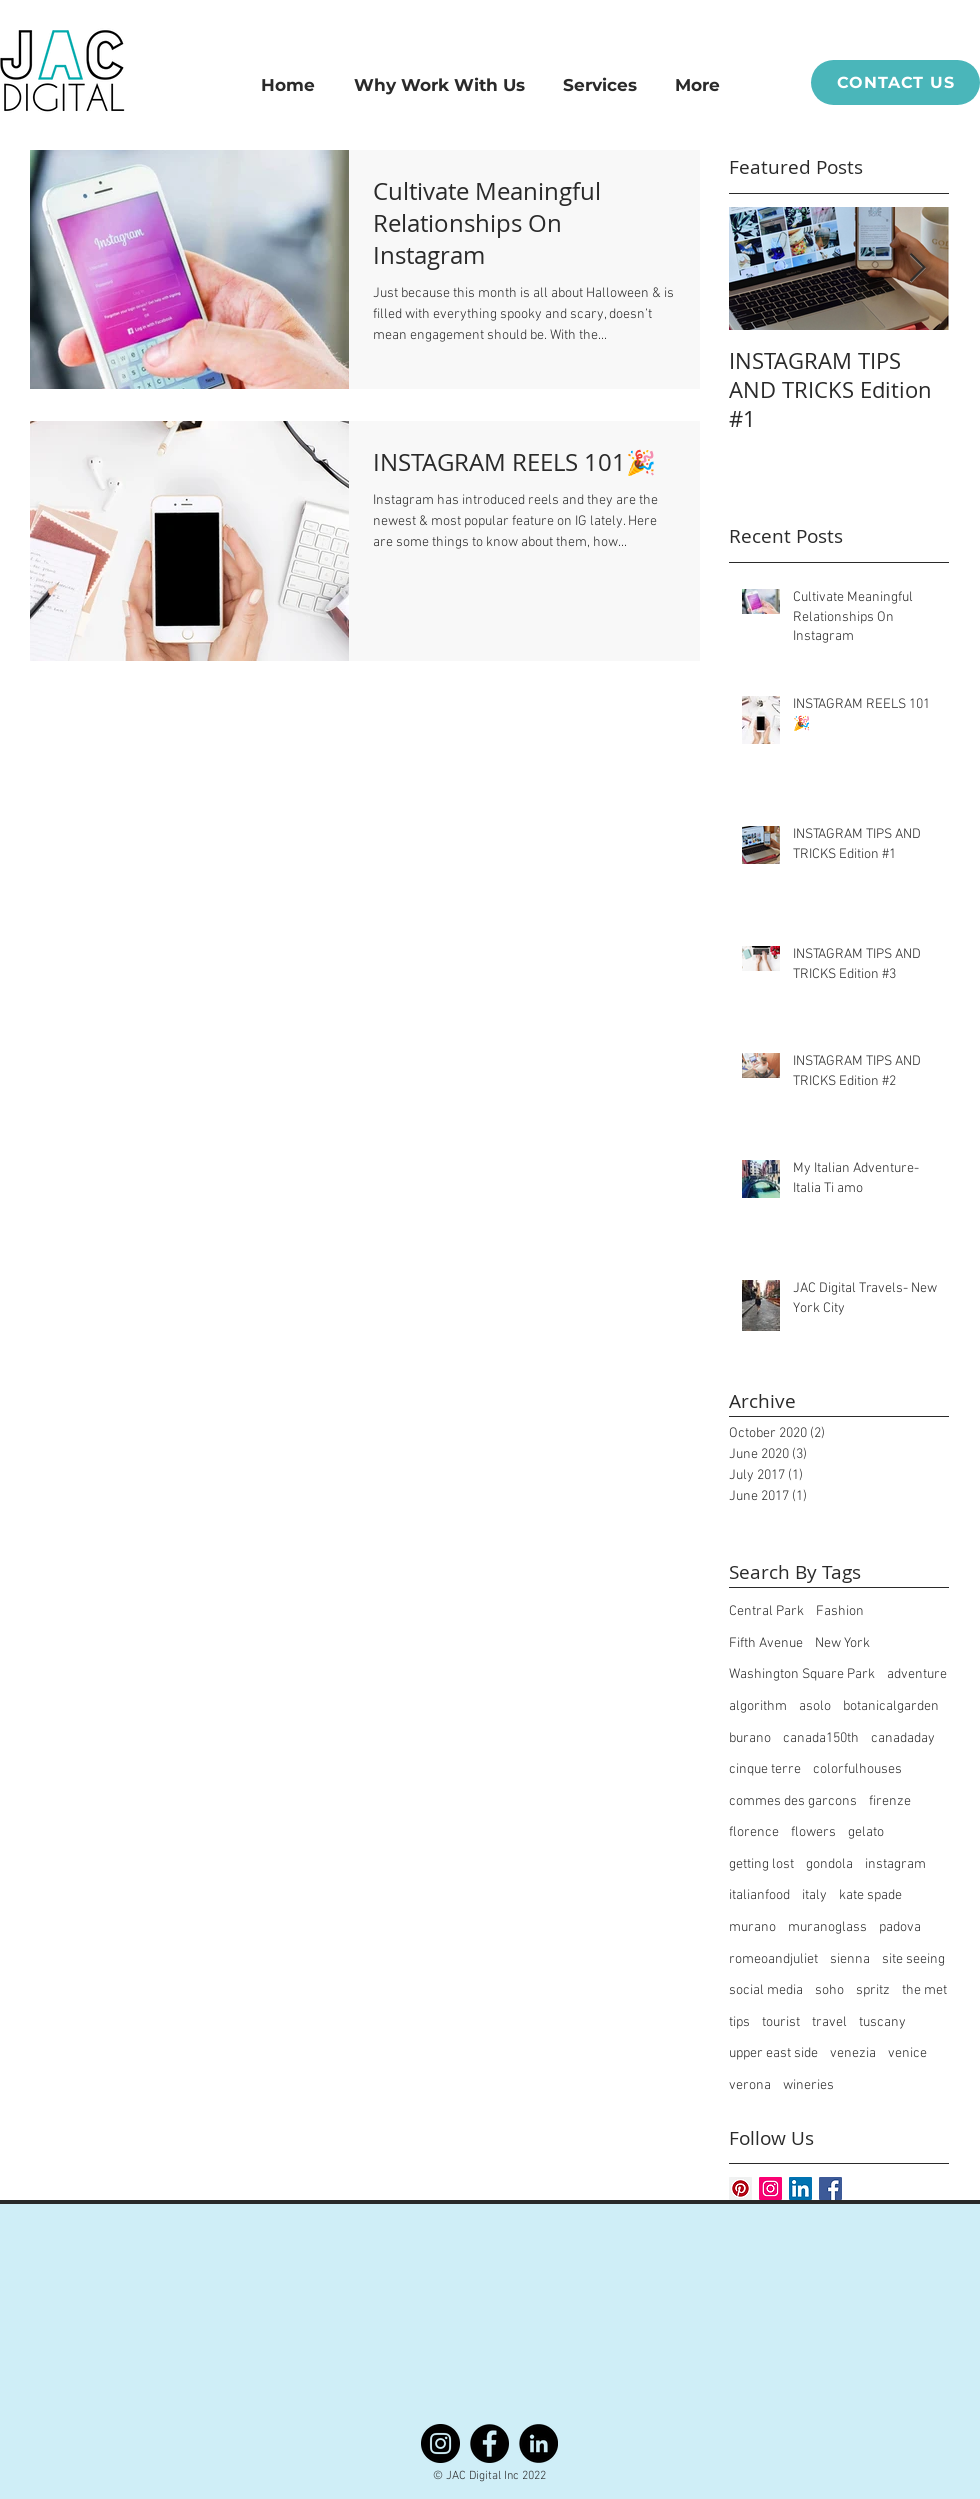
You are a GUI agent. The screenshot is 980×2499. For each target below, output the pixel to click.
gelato (866, 1832)
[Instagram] (440, 2443)
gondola (829, 1864)
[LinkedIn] (538, 2443)
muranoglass (827, 1927)
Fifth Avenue (766, 1643)
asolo (815, 1706)
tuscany (882, 2022)
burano (750, 1738)
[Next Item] (917, 268)
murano (752, 1927)
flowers (813, 1832)
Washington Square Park (802, 1674)
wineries (808, 2085)
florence (754, 1832)
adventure (917, 1674)
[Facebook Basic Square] (830, 2188)
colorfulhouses (857, 1769)
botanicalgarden (891, 1706)
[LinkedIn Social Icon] (800, 2188)
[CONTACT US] (895, 82)
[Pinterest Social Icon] (740, 2188)
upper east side (773, 2053)
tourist (781, 2022)
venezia (853, 2053)
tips (739, 2022)
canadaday (903, 1738)
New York (842, 1643)
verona (750, 2085)
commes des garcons (793, 1801)
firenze (890, 1801)
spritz (873, 1990)
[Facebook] (489, 2443)
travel (829, 2022)
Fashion (840, 1611)
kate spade (870, 1895)
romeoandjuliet (773, 1959)
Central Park (766, 1611)
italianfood (759, 1895)
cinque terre (765, 1769)
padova (900, 1927)
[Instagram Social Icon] (770, 2188)
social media (766, 1990)
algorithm (758, 1706)
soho (829, 1990)
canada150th (821, 1738)
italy (814, 1895)
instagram (895, 1864)
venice (907, 2053)
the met (924, 1990)
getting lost (761, 1864)
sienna (850, 1959)
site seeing (913, 1959)
